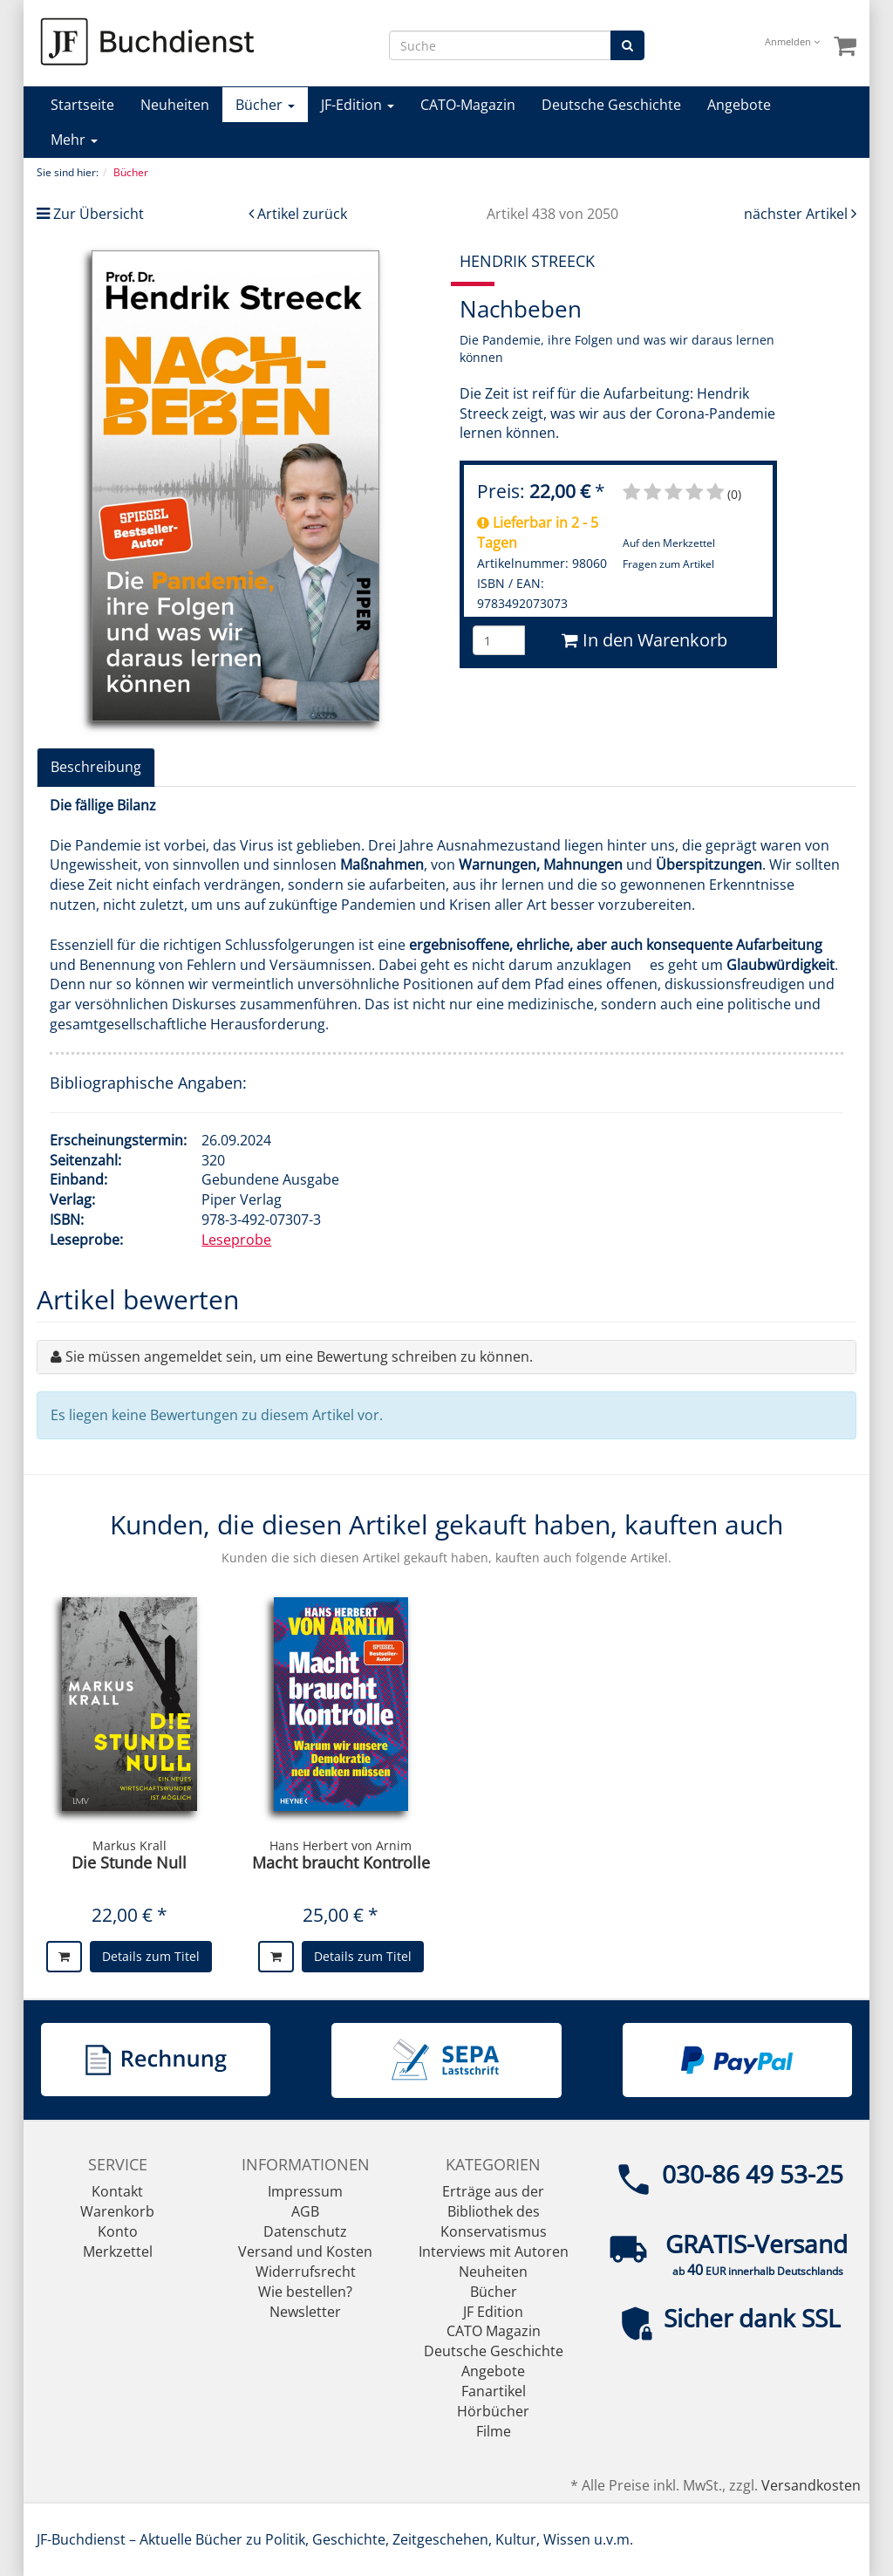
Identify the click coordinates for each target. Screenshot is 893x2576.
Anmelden (792, 41)
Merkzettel (118, 2251)
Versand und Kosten (305, 2251)
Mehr (74, 139)
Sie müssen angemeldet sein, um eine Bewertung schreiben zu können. (299, 1356)
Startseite (82, 104)
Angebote (739, 104)
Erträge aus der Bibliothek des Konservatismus (493, 2211)
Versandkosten (811, 2485)
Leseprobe (236, 1239)
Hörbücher (493, 2411)
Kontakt (117, 2191)
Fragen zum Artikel (668, 564)
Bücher (265, 104)
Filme (493, 2431)
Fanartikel (493, 2391)
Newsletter (305, 2311)
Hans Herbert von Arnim (340, 1845)
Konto (118, 2231)
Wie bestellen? (305, 2291)
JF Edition (493, 2311)
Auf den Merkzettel (669, 543)
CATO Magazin (493, 2330)
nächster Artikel (797, 213)
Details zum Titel (151, 1956)
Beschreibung (96, 766)
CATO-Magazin (467, 104)
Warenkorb (117, 2211)
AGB (305, 2211)
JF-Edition (357, 104)
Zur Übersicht (98, 213)
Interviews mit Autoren (494, 2251)
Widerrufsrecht (306, 2271)
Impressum (305, 2191)
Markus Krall (129, 1845)
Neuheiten (174, 104)
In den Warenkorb (644, 640)
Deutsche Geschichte (611, 104)
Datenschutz (305, 2231)
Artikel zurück (302, 213)
